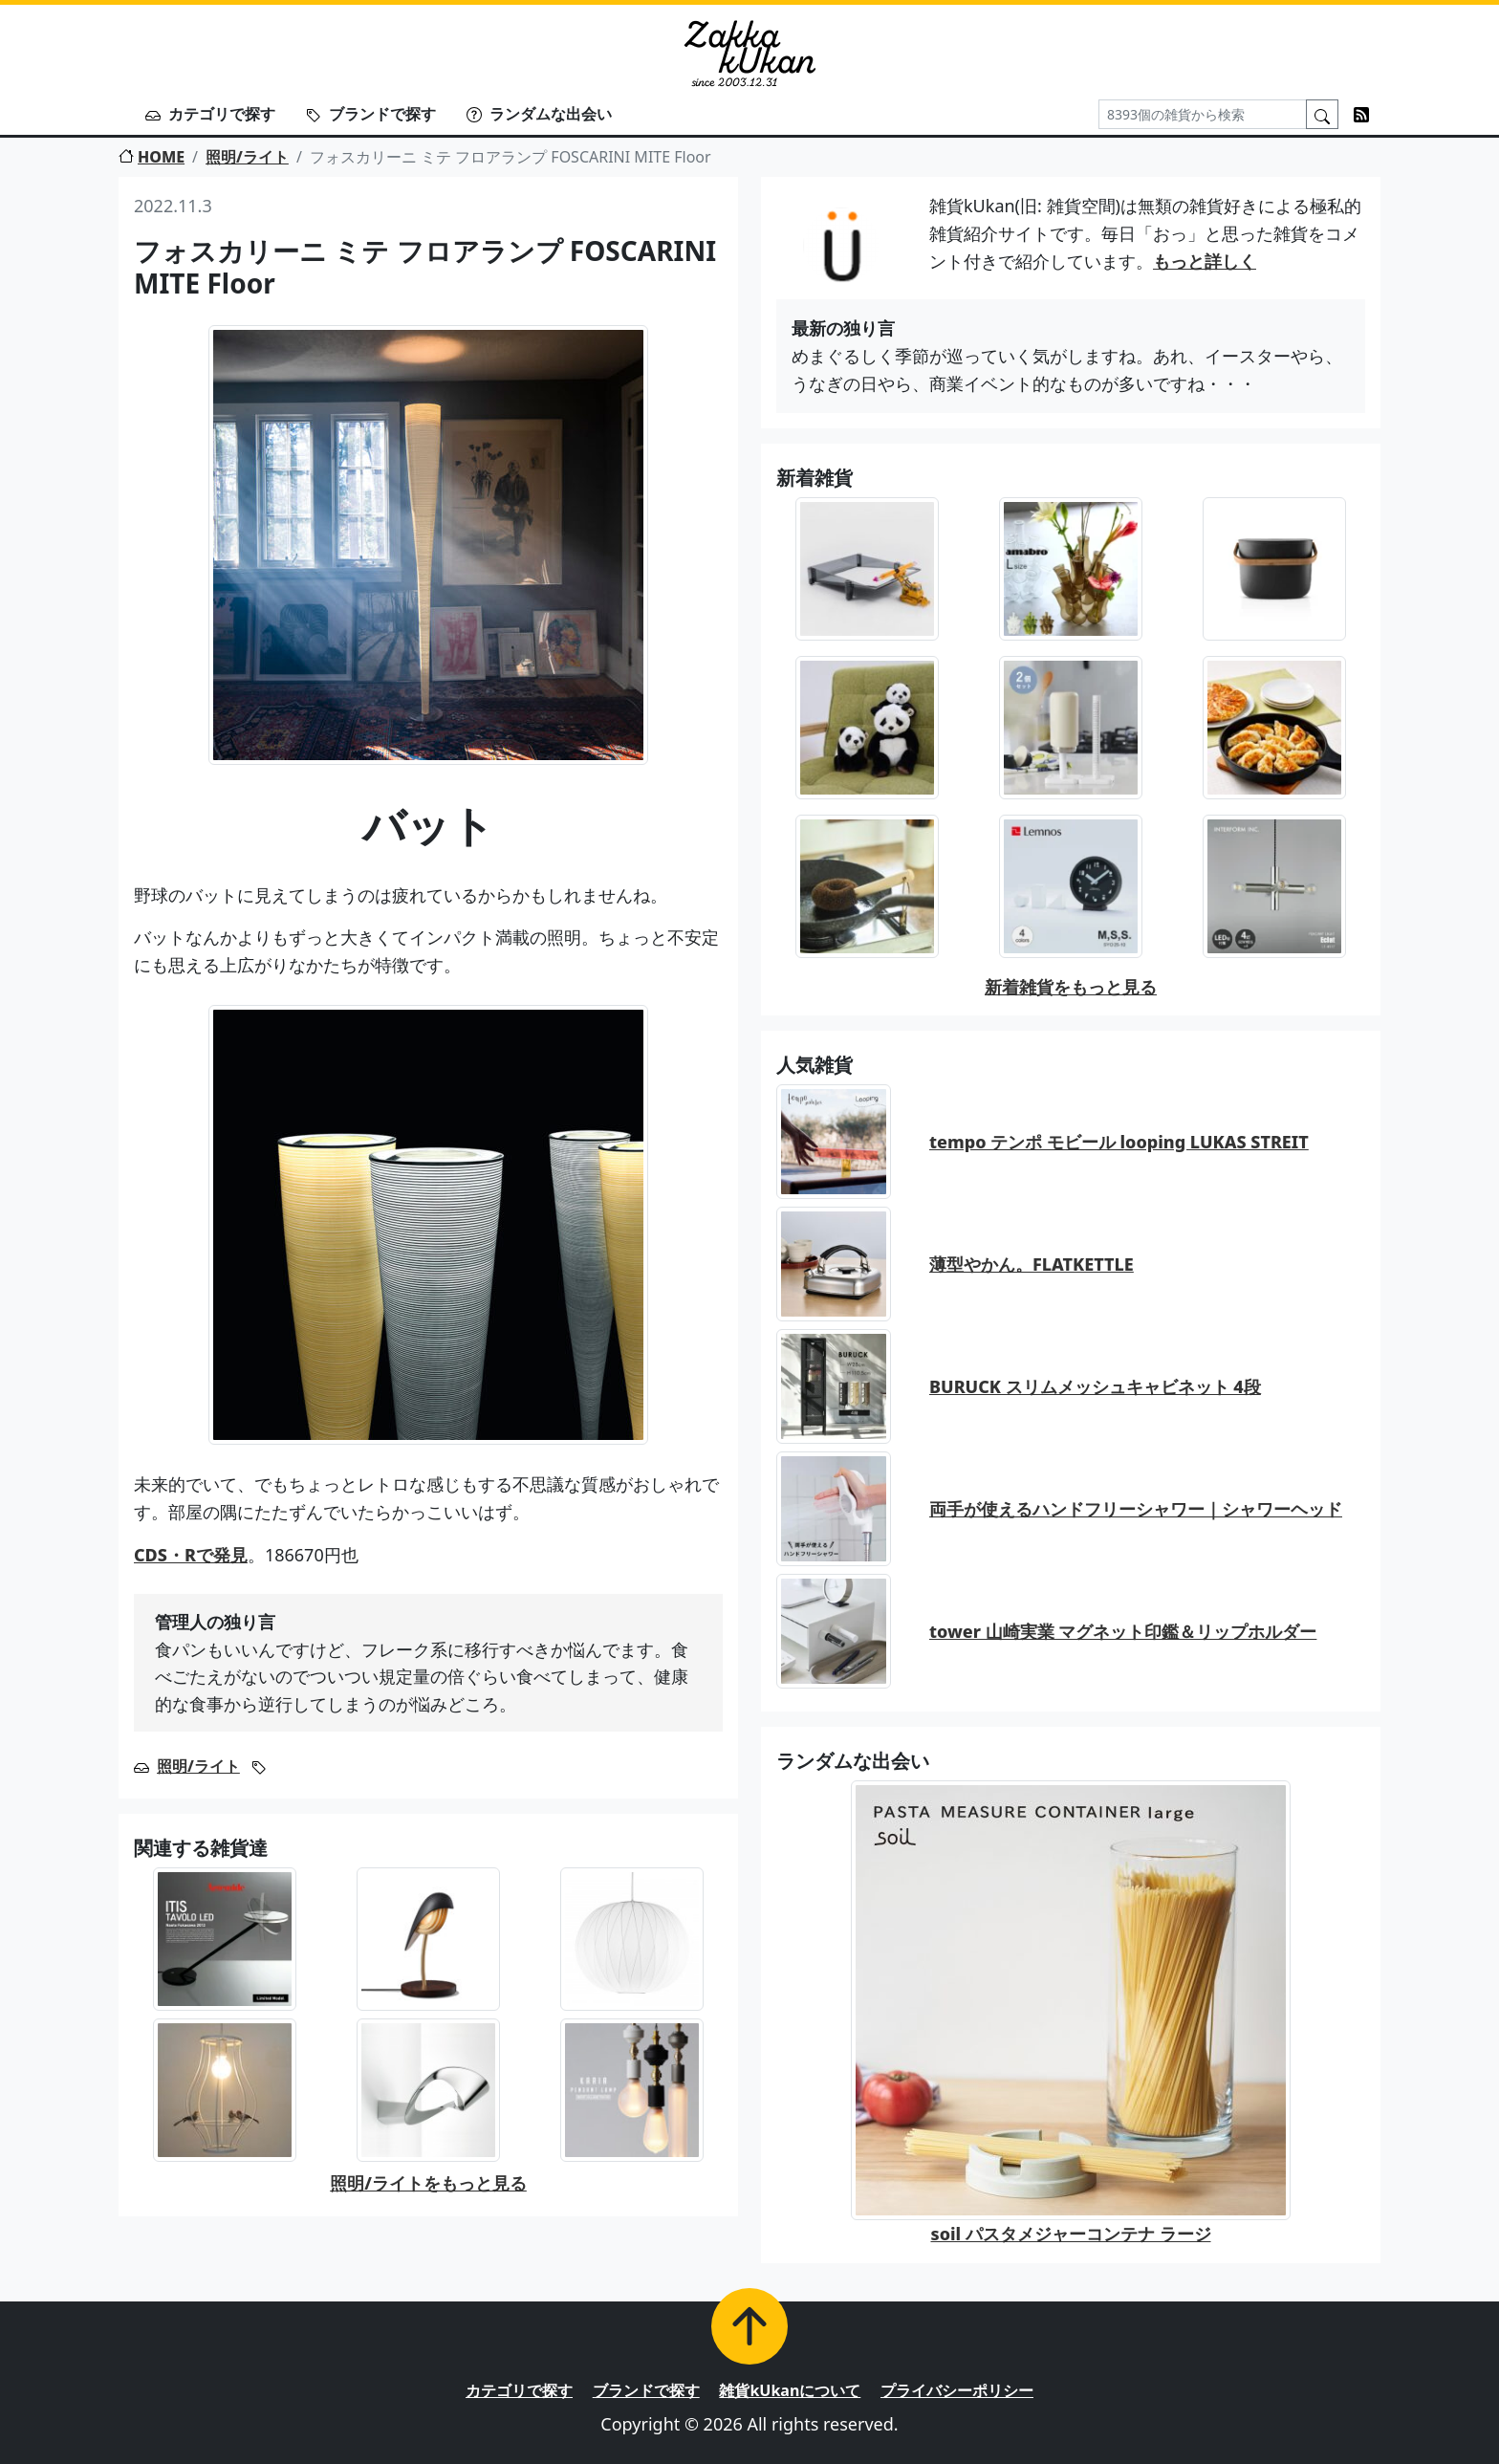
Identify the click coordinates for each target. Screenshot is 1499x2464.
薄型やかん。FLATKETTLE (1031, 1264)
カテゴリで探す (210, 113)
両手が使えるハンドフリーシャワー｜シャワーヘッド (1135, 1508)
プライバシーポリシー (956, 2390)
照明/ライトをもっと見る (428, 2182)
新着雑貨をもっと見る (1071, 986)
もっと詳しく (1204, 261)
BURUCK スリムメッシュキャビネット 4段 (1095, 1386)
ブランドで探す (371, 113)
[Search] (1202, 114)
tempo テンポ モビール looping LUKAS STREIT (1119, 1141)
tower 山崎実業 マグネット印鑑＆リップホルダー (1122, 1631)
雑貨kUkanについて (789, 2390)
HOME (152, 156)
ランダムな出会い (539, 113)
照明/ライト (247, 156)
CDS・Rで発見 (191, 1554)
